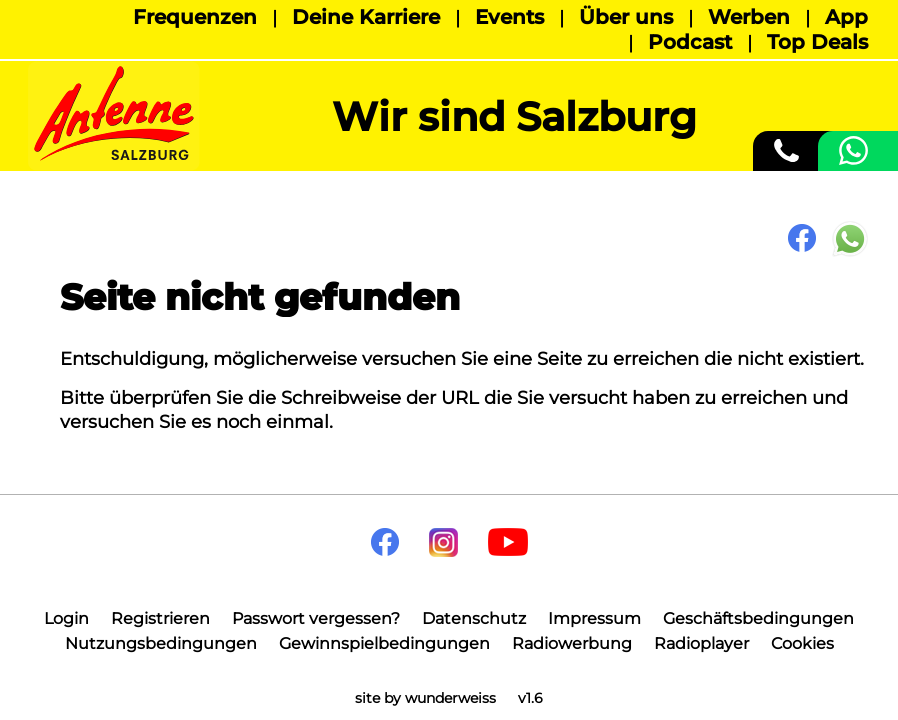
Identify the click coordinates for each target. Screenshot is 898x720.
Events (509, 17)
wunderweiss (450, 698)
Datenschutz (474, 618)
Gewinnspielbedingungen (384, 643)
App (846, 17)
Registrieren (160, 618)
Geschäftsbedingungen (758, 618)
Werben (749, 17)
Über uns (626, 17)
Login (66, 618)
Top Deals (817, 42)
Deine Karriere (366, 17)
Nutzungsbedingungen (161, 643)
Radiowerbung (572, 643)
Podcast (690, 42)
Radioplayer (701, 643)
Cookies (802, 643)
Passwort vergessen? (316, 618)
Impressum (594, 618)
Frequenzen (195, 17)
